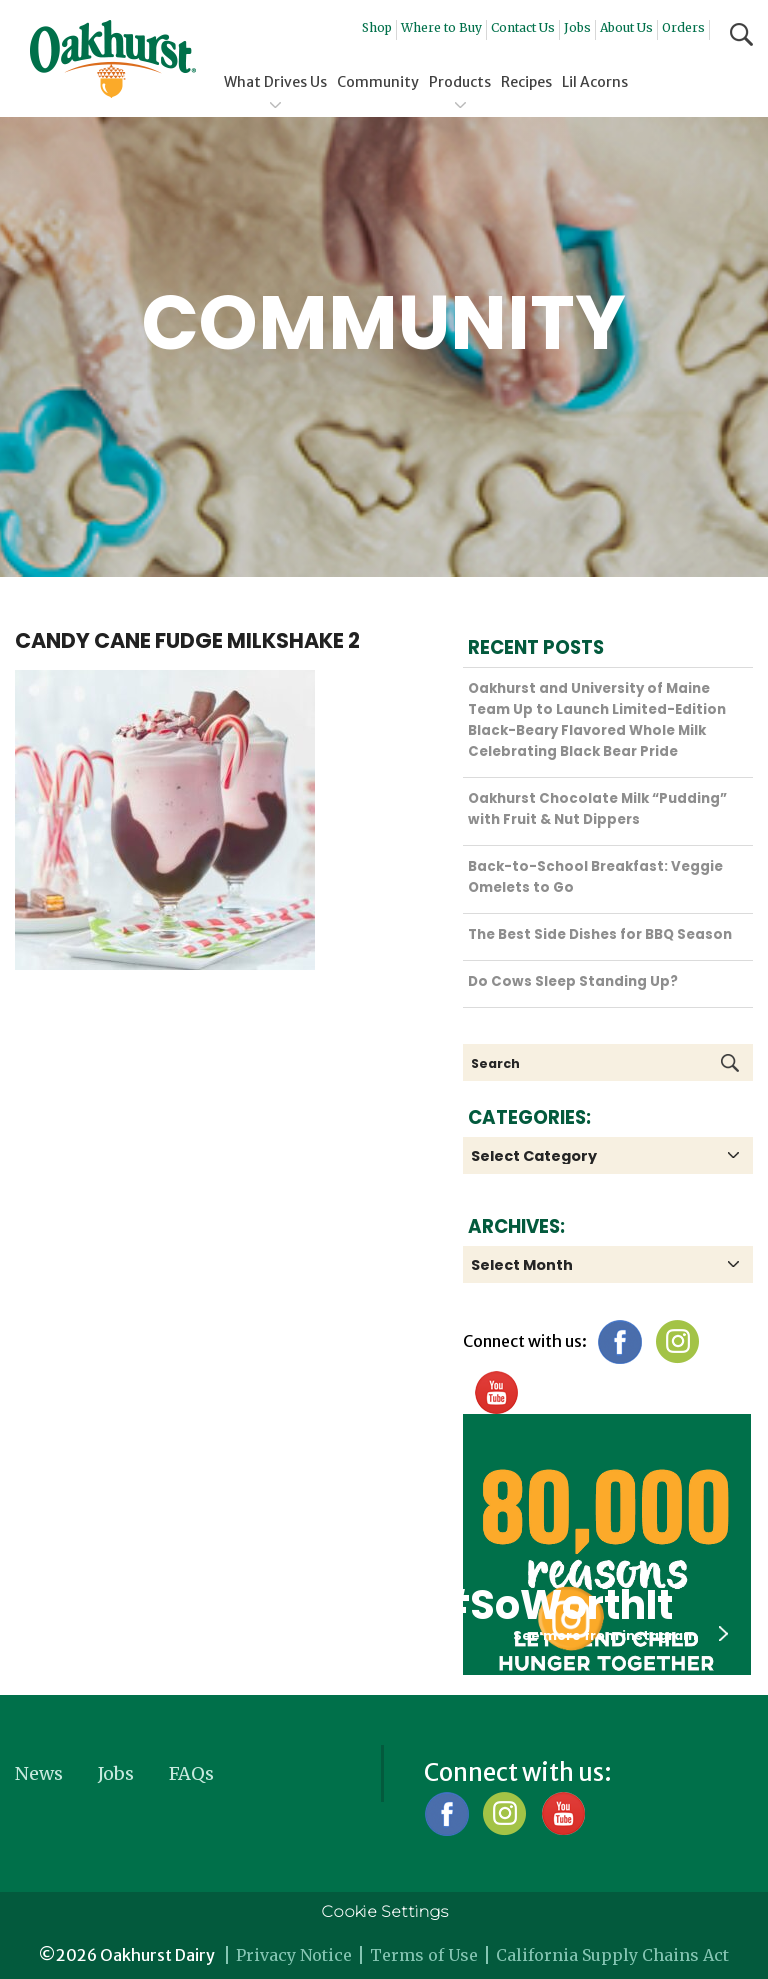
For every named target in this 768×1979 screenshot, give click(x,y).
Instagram (677, 1341)
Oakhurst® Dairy (113, 59)
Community (378, 82)
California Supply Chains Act (612, 1955)
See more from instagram (620, 1635)
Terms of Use (424, 1955)
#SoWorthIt (553, 1605)
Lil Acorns (595, 82)
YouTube (495, 1392)
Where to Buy (441, 27)
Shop (377, 27)
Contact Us (523, 27)
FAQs (191, 1773)
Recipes (526, 82)
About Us (626, 27)
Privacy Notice (294, 1955)
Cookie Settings (384, 1911)
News (39, 1773)
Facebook (619, 1341)
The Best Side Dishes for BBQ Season (600, 934)
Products (460, 82)
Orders (683, 27)
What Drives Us (275, 82)
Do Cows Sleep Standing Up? (573, 981)
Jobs (577, 27)
